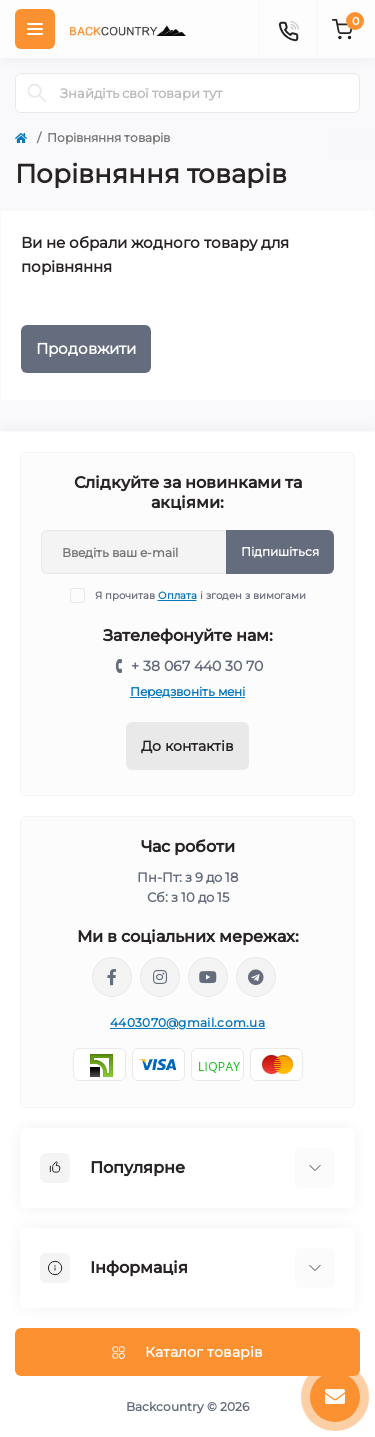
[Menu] (35, 29)
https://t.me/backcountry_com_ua (256, 977)
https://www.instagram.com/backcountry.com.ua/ (160, 977)
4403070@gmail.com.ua (187, 1022)
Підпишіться (280, 551)
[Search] (37, 93)
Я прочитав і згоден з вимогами (200, 595)
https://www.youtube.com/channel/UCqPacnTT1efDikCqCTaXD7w (208, 977)
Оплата (177, 595)
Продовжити (86, 348)
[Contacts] (288, 29)
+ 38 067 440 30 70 (197, 666)
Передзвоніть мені (187, 691)
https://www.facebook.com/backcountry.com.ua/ (112, 977)
